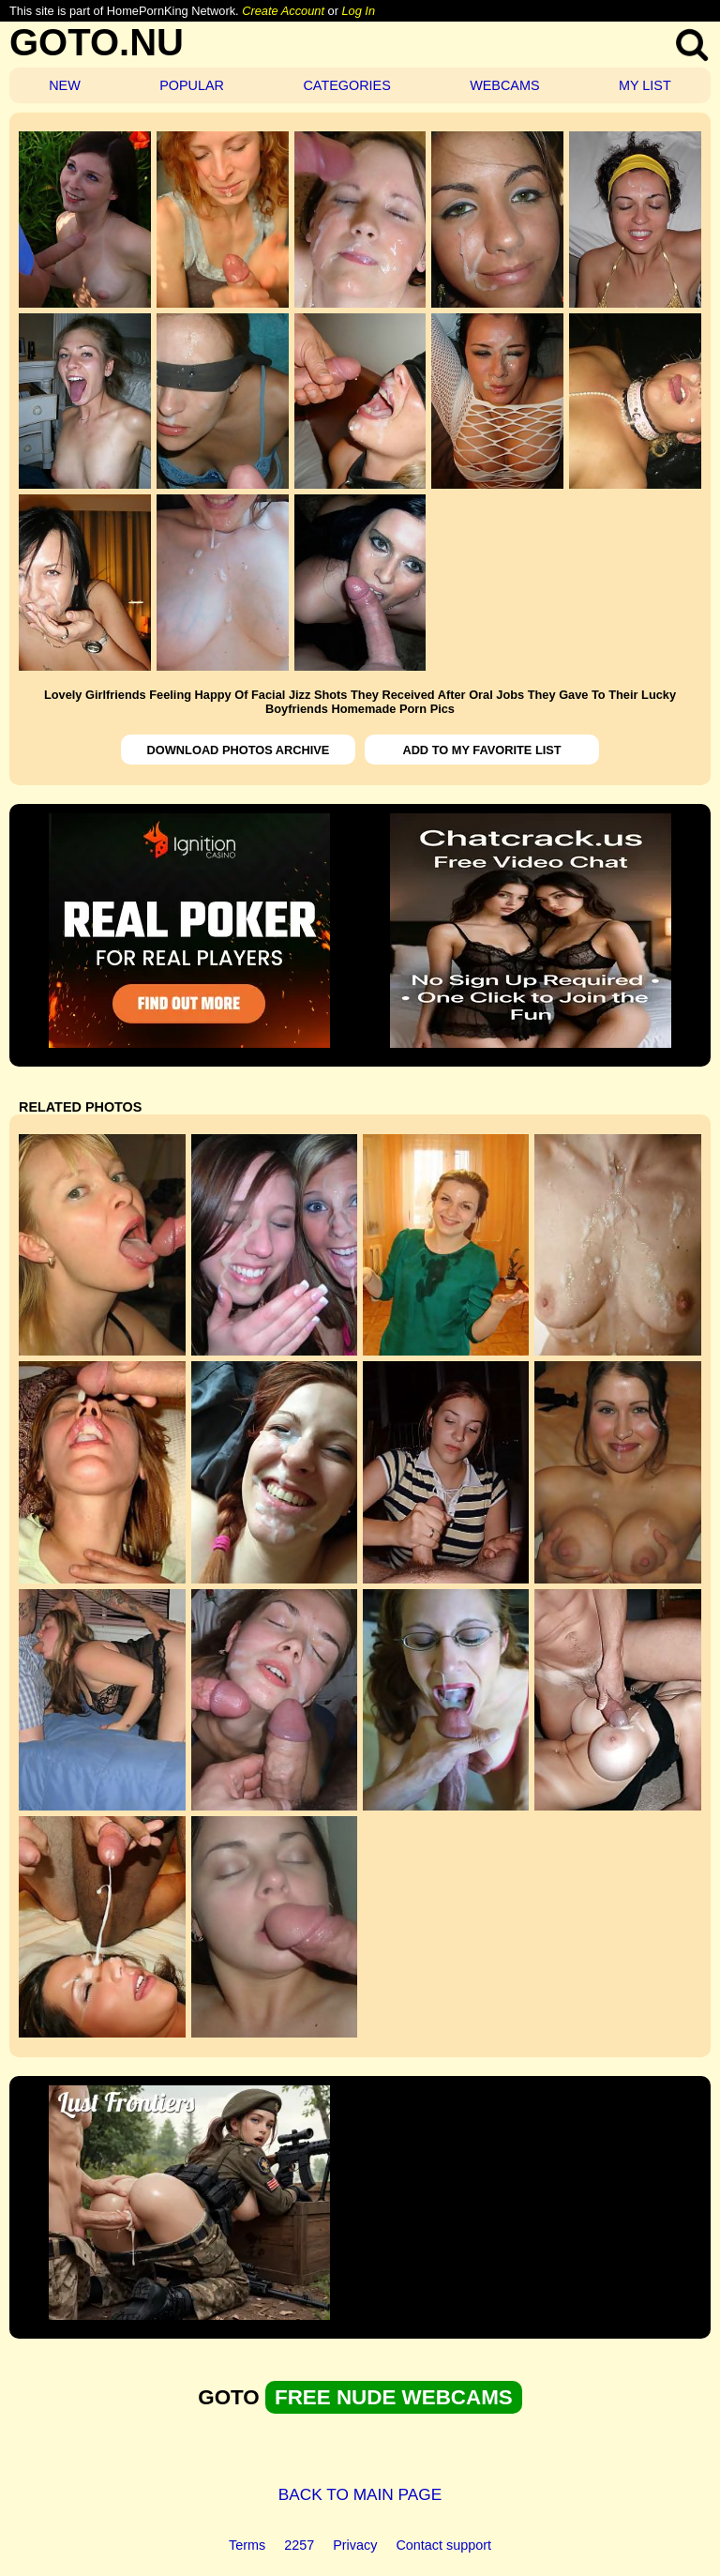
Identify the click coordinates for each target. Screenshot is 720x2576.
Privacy (355, 2545)
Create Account (283, 11)
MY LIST (645, 85)
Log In (358, 11)
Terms (247, 2545)
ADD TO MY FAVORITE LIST (481, 750)
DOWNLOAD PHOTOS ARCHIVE (238, 750)
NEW (65, 85)
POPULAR (191, 85)
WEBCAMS (504, 85)
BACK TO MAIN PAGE (360, 2494)
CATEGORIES (346, 85)
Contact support (443, 2545)
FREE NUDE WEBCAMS (394, 2397)
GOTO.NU (96, 42)
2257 (299, 2545)
